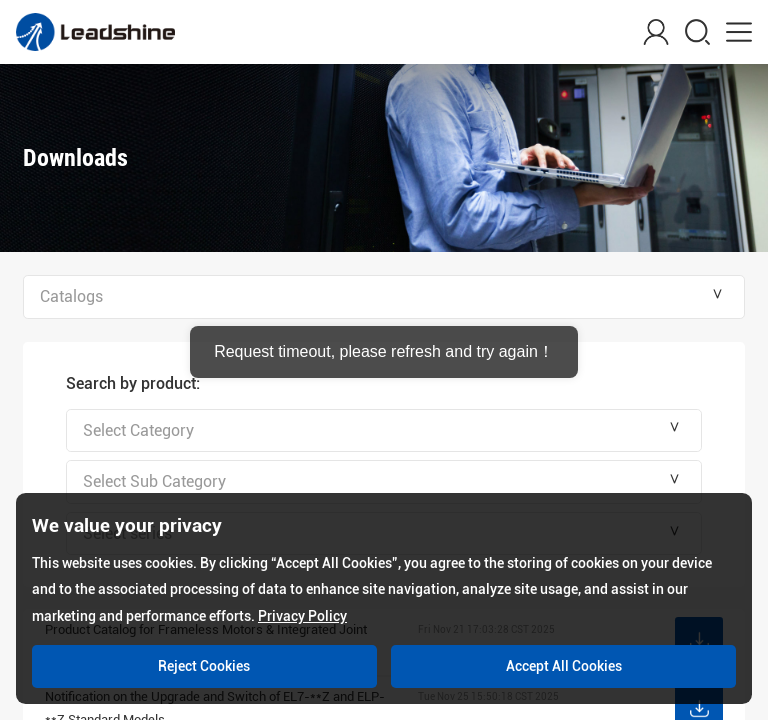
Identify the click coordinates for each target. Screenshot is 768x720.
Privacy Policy (302, 616)
